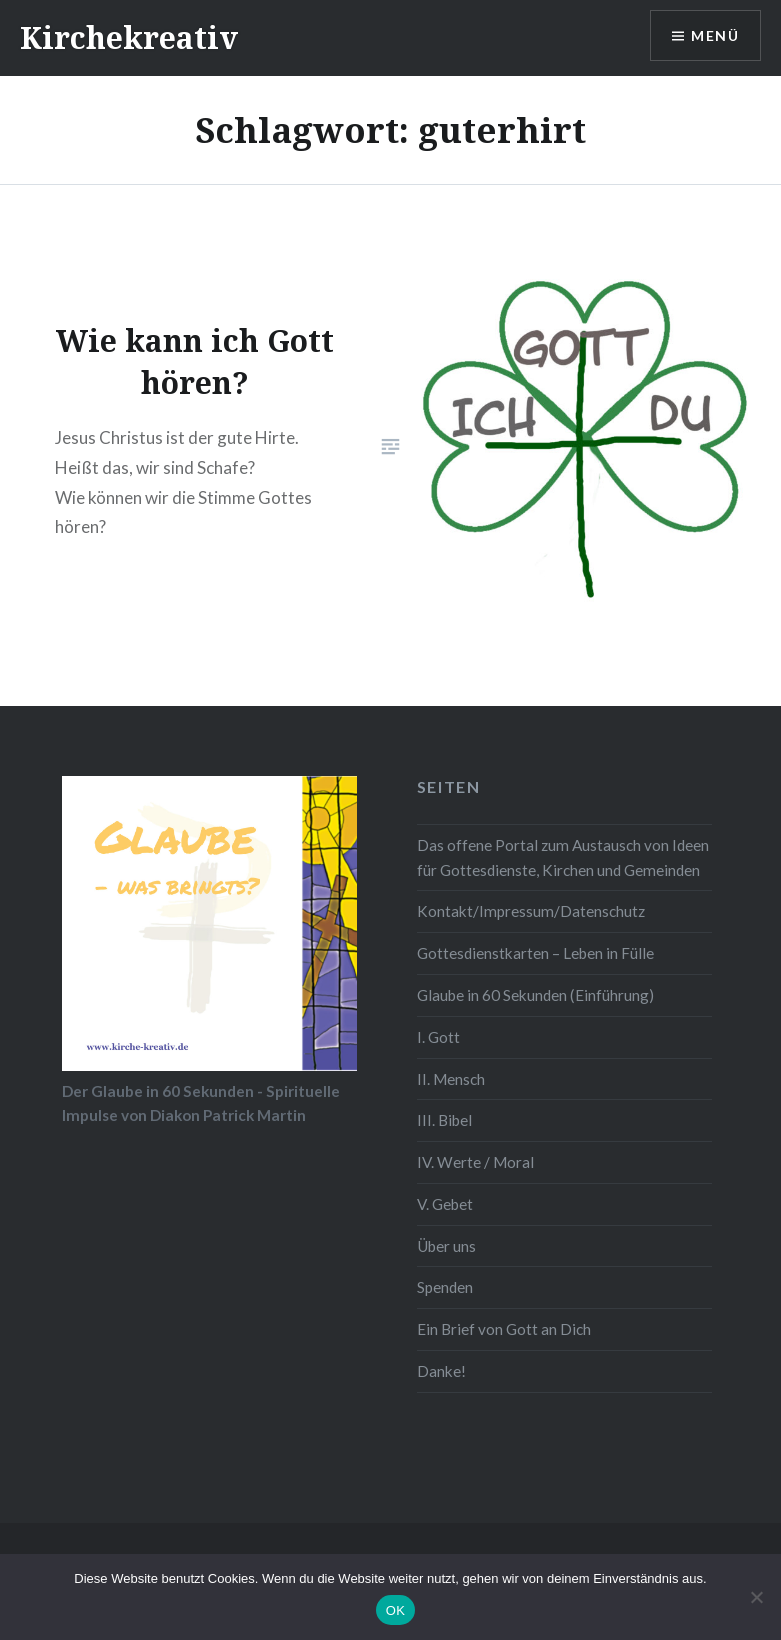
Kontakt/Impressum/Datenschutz (531, 911)
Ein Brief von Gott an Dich (504, 1329)
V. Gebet (445, 1204)
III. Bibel (444, 1120)
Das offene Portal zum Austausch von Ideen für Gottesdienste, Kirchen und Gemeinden (563, 857)
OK (395, 1610)
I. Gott (438, 1037)
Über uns (446, 1246)
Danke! (441, 1371)
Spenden (445, 1287)
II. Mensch (451, 1079)
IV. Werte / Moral (475, 1162)
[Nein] (756, 1597)
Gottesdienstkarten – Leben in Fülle (535, 953)
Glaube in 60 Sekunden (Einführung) (535, 995)
